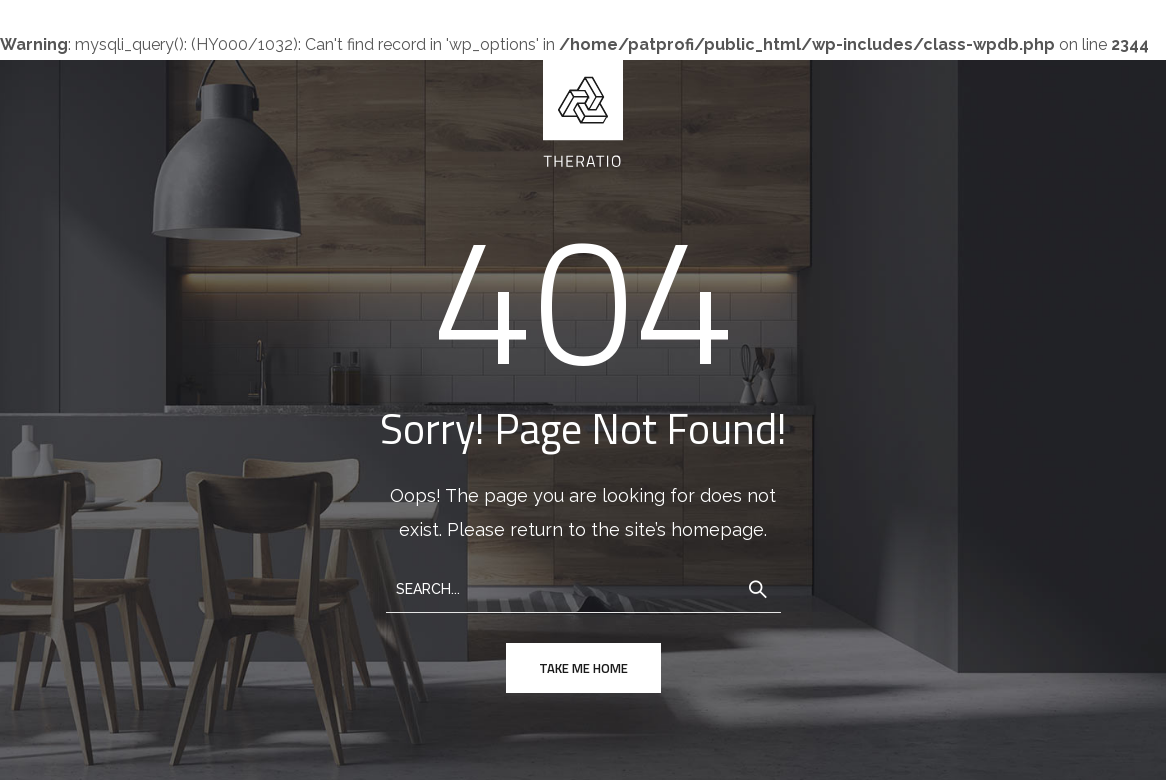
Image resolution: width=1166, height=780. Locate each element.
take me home (583, 668)
